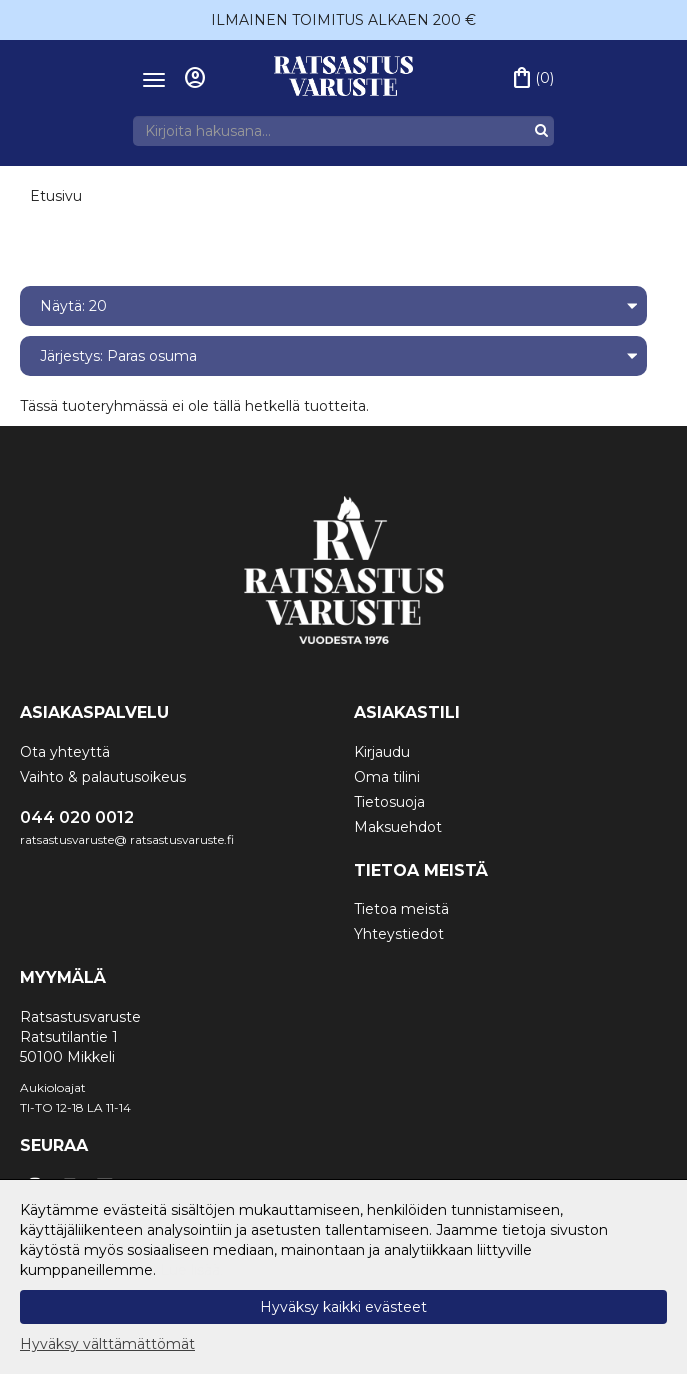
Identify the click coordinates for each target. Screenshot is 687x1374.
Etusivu (56, 196)
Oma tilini (387, 777)
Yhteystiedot (399, 934)
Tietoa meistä (401, 909)
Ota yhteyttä (65, 752)
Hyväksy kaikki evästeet (343, 1307)
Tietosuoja (389, 802)
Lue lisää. (191, 1270)
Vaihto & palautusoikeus (103, 777)
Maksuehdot (398, 827)
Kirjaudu (382, 752)
